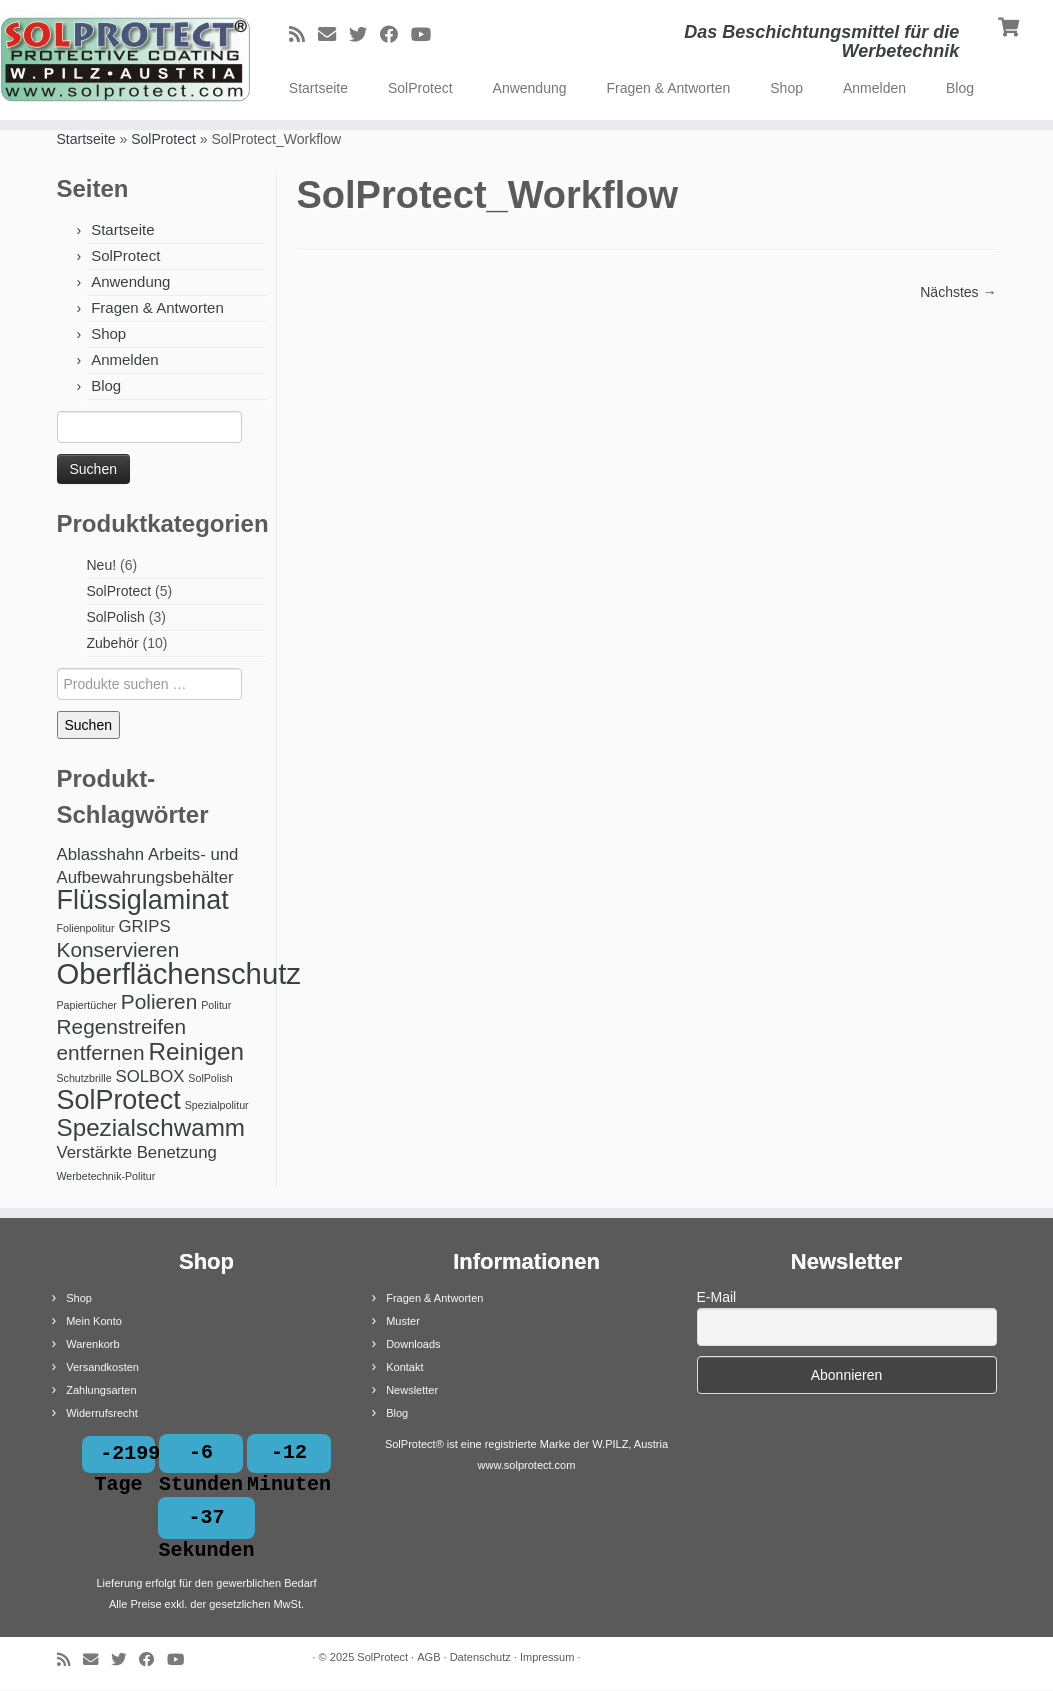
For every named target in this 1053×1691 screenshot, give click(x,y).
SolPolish (116, 617)
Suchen (88, 725)
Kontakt (404, 1367)
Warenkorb (92, 1344)
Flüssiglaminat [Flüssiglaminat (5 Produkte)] (143, 900)
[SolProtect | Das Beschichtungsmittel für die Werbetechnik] (123, 60)
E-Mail (717, 1297)
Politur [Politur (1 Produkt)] (216, 1005)
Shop (786, 88)
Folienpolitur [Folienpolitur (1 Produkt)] (86, 928)
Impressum (547, 1659)
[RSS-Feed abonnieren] (303, 35)
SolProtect (420, 88)
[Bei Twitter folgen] (364, 35)
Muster (403, 1321)
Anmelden (874, 88)
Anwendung (530, 88)
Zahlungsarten (101, 1390)
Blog (960, 88)
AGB (428, 1659)
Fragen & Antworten (669, 88)
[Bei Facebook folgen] (395, 35)
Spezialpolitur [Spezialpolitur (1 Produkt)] (217, 1105)
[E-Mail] (333, 35)
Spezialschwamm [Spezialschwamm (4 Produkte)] (151, 1127)
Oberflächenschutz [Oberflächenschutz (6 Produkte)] (179, 973)
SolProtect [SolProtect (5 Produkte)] (119, 1100)
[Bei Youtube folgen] (427, 35)
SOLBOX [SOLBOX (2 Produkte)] (149, 1076)
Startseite (318, 88)
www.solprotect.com (527, 1465)
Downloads (413, 1344)
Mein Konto (94, 1321)
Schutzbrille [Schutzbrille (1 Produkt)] (84, 1078)
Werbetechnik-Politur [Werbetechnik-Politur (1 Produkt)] (106, 1176)
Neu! (102, 565)
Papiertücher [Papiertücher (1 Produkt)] (87, 1005)
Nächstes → (958, 292)
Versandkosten (102, 1367)
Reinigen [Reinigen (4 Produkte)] (196, 1051)
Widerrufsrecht (102, 1413)
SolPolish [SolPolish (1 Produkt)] (210, 1078)
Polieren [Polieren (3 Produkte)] (159, 1001)
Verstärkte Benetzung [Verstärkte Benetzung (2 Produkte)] (137, 1152)
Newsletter (412, 1390)
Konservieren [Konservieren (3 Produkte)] (118, 949)
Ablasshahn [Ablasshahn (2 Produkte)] (101, 854)
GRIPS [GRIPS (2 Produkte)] (144, 926)
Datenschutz (480, 1659)
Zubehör (113, 643)
